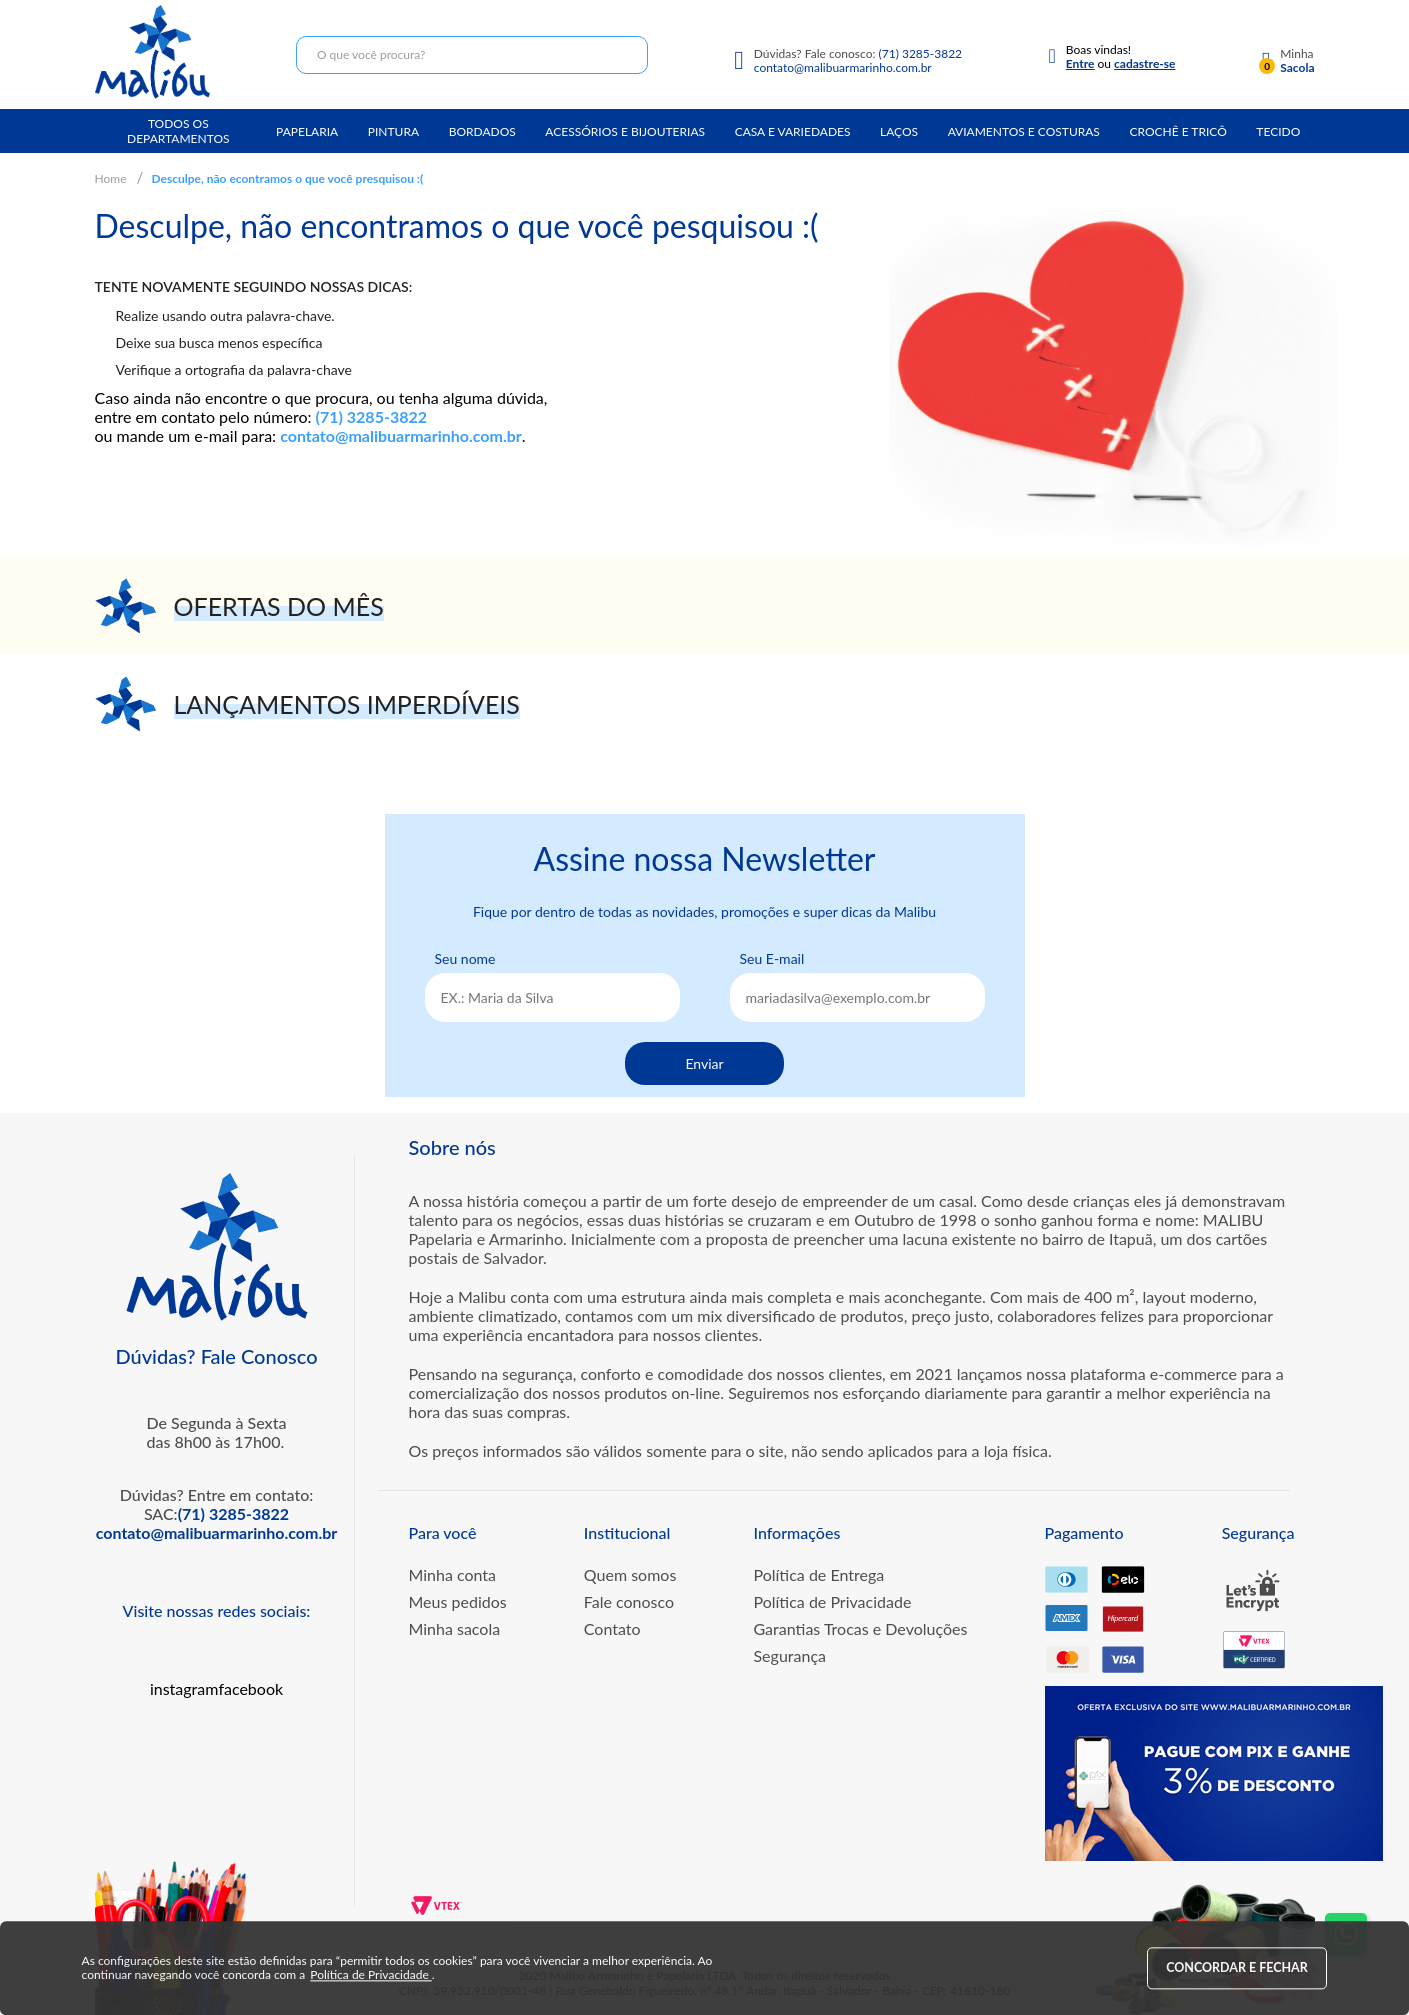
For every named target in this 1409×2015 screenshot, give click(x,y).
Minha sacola (455, 1628)
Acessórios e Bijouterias (625, 131)
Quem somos (630, 1574)
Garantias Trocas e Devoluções (860, 1628)
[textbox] (472, 55)
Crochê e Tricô (1177, 131)
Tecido (1278, 131)
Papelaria (307, 131)
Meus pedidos (458, 1601)
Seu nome (465, 958)
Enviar (704, 1063)
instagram (184, 1688)
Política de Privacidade (832, 1601)
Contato (612, 1628)
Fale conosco (629, 1601)
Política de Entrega (818, 1574)
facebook (250, 1688)
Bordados (482, 131)
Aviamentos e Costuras (1024, 131)
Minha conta (453, 1574)
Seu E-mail (772, 958)
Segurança (789, 1655)
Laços (899, 131)
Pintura (393, 131)
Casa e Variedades (793, 131)
